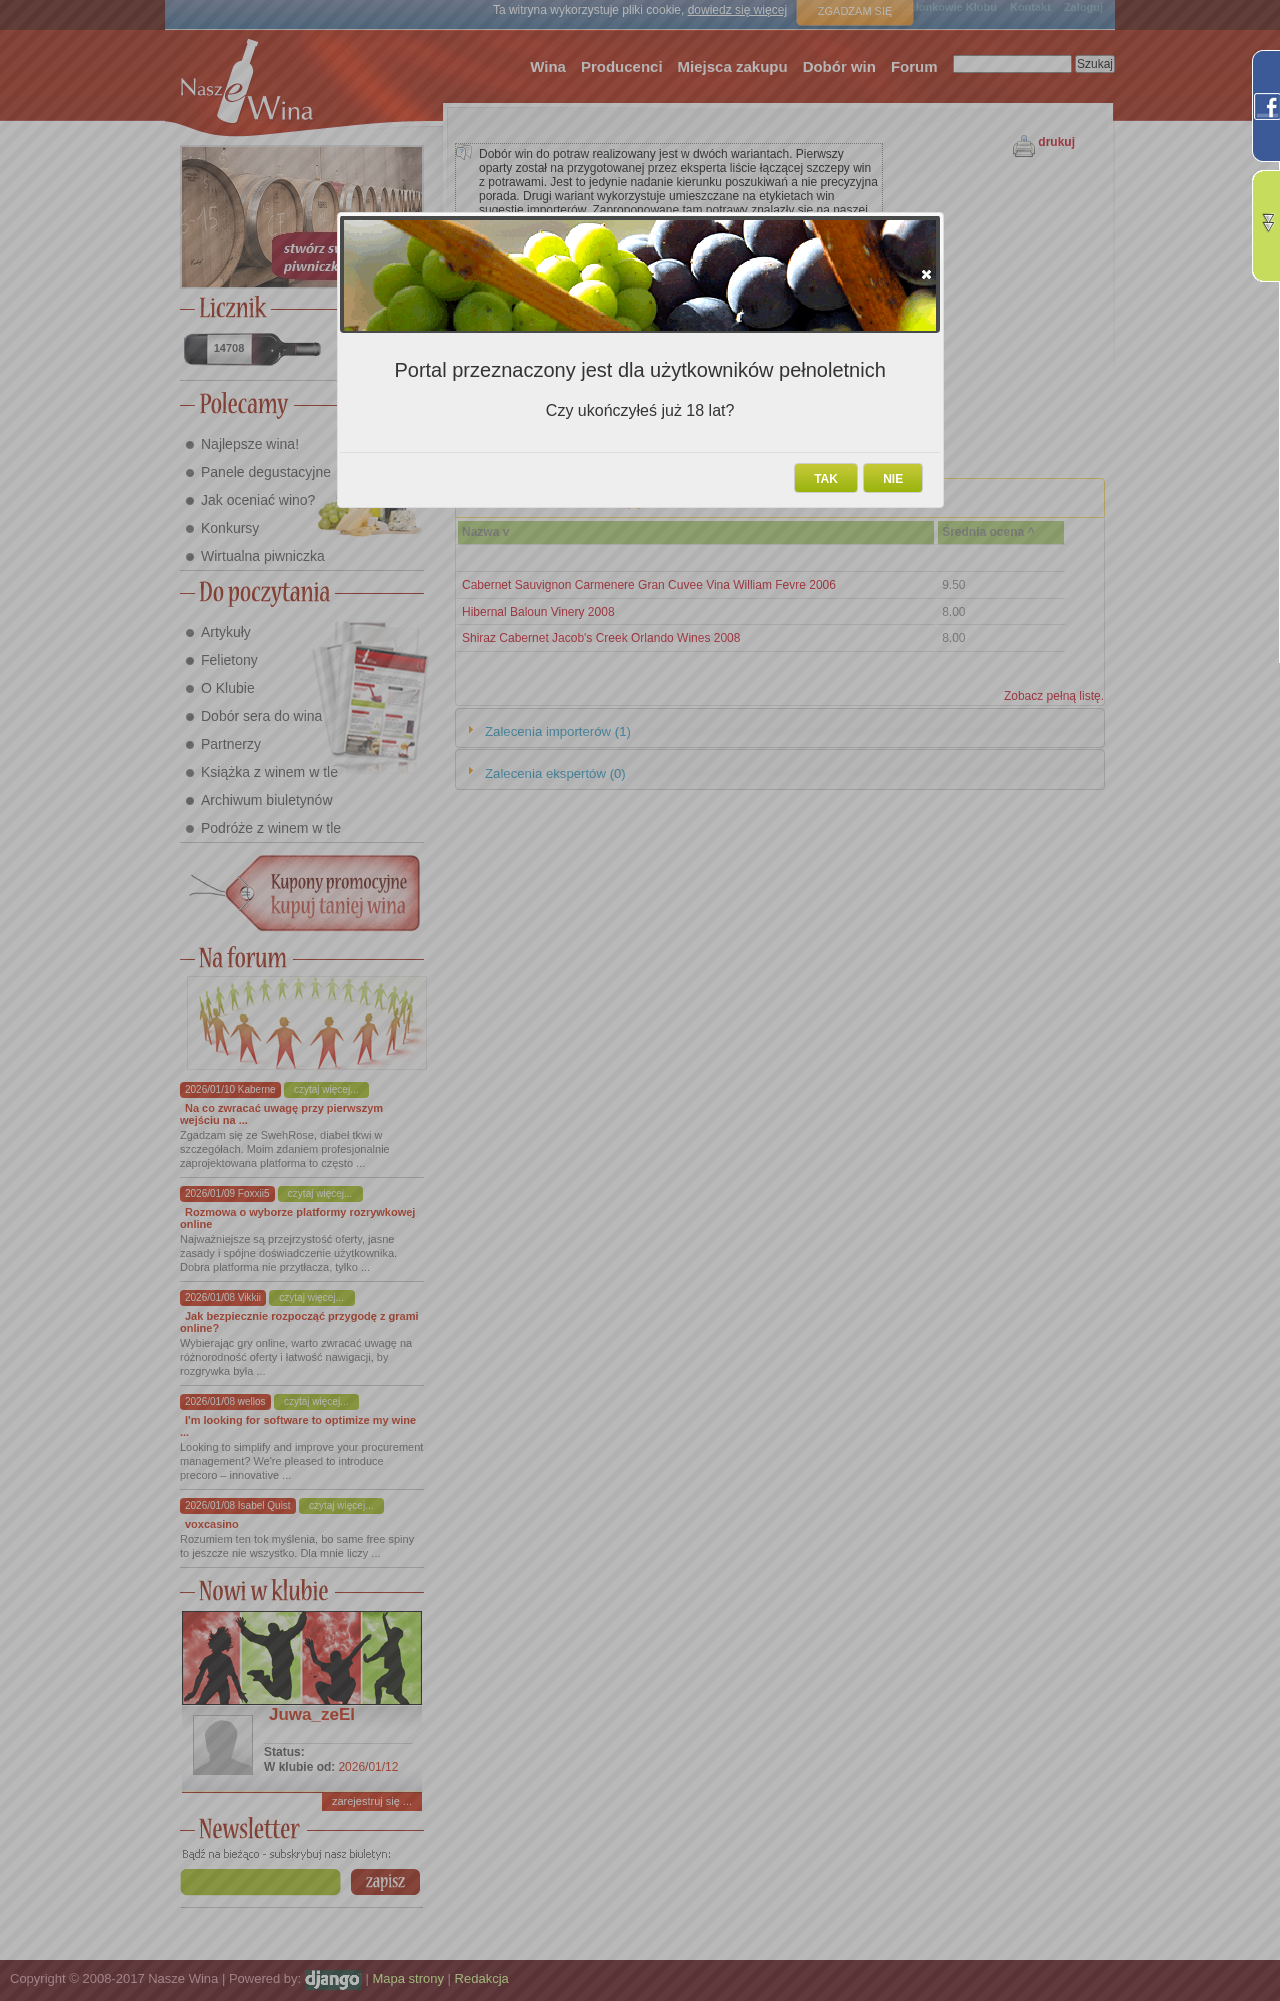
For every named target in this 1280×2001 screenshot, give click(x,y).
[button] (926, 274)
